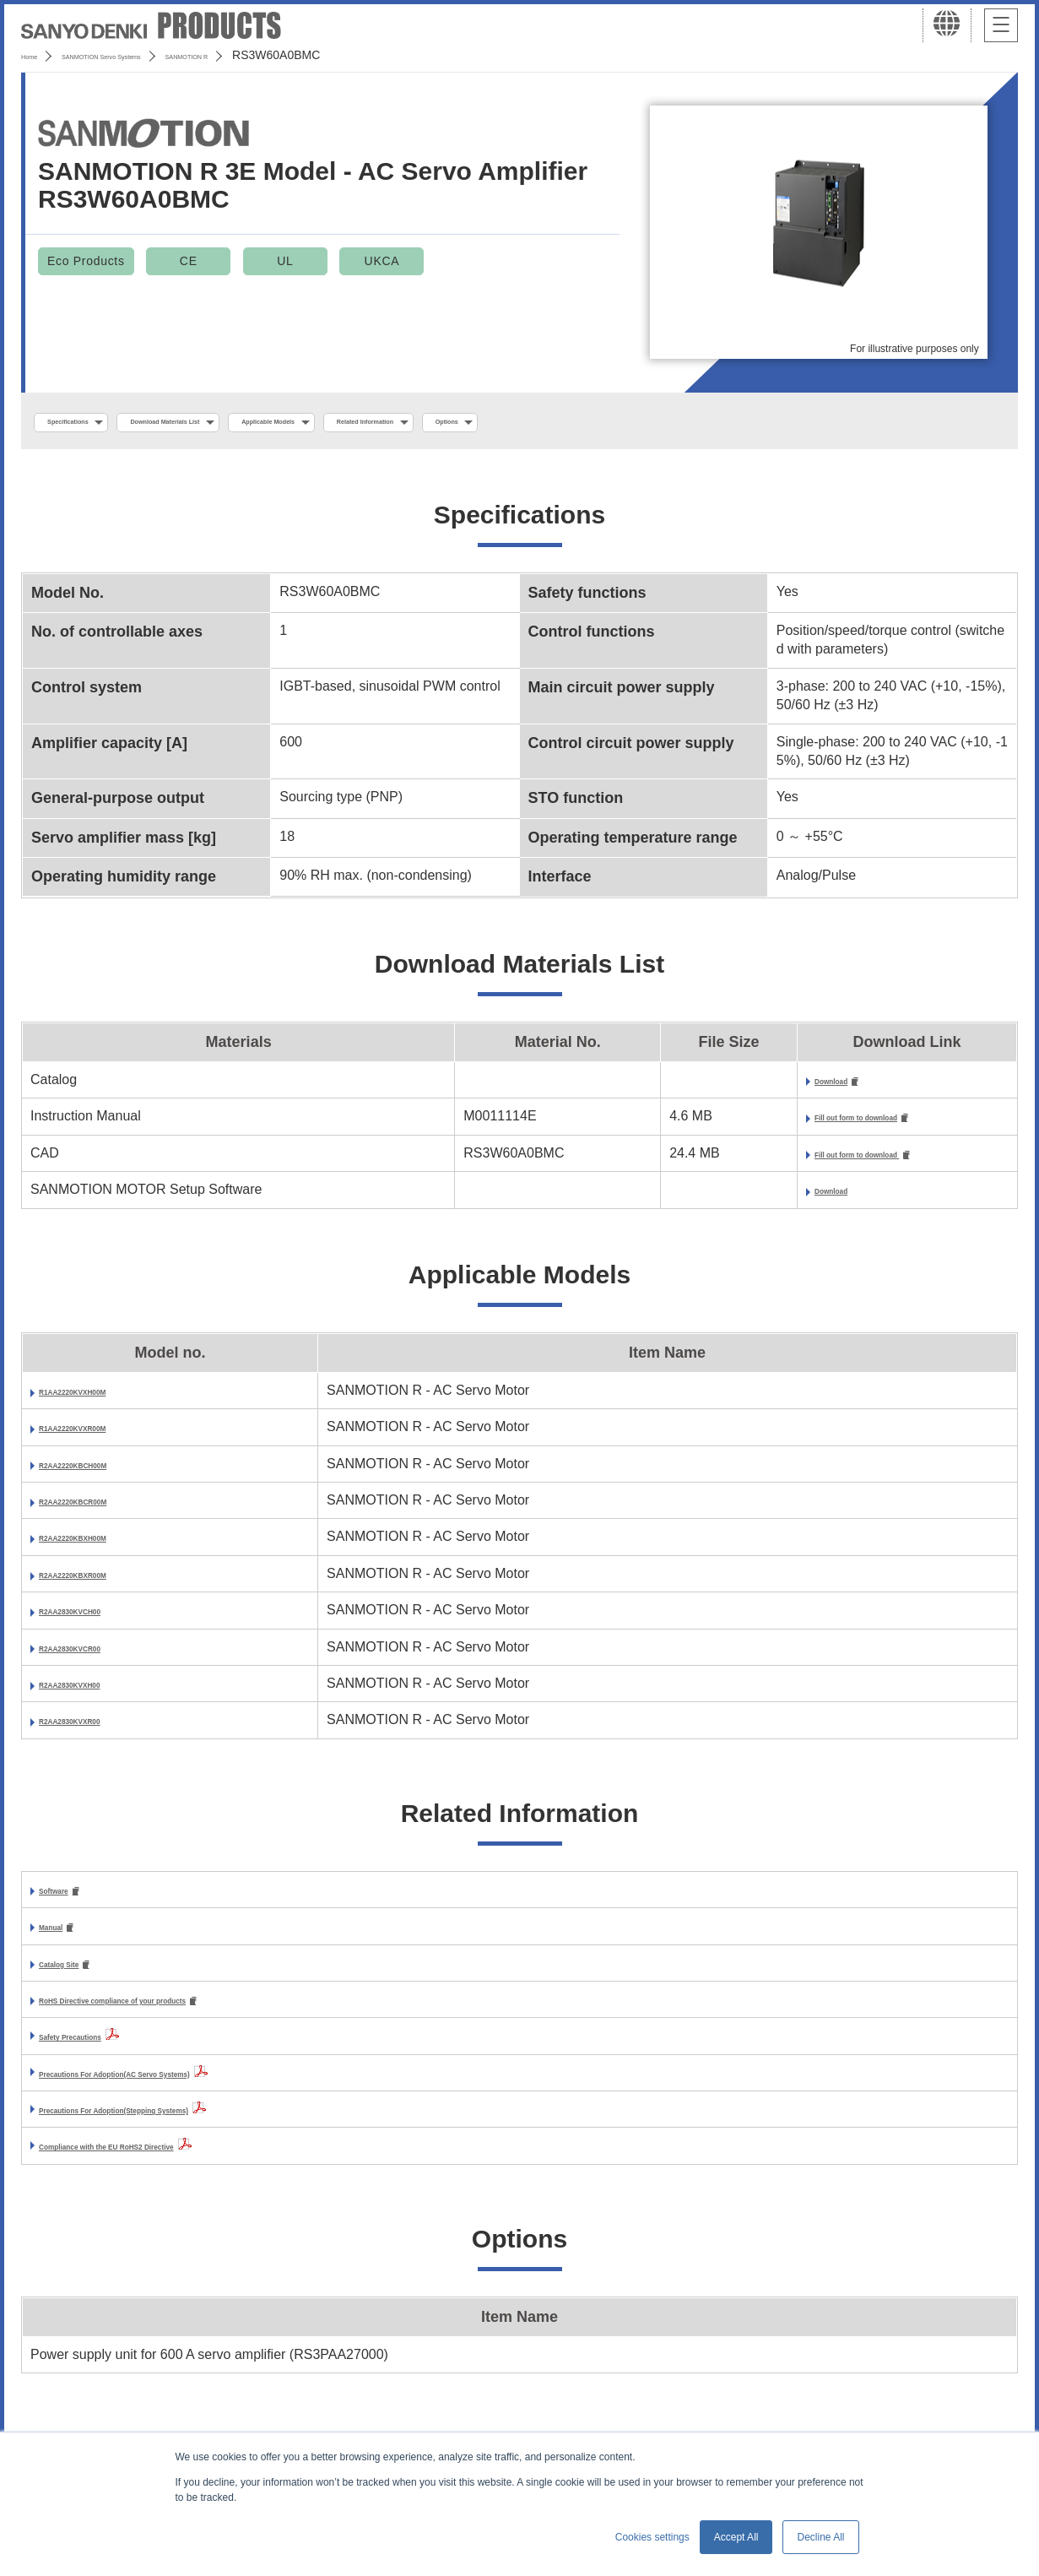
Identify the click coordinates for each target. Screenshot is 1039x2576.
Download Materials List (247, 423)
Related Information (570, 423)
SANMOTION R (297, 55)
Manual (62, 1939)
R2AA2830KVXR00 (98, 1730)
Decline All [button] (820, 2537)
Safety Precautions (99, 2053)
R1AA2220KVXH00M (104, 1400)
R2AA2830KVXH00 (98, 1693)
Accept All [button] (736, 2537)
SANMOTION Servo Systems (154, 55)
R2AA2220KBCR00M (105, 1510)
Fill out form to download (799, 1125)
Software (67, 1901)
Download (751, 1086)
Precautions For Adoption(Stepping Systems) (184, 2125)
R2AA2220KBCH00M (105, 1474)
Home (36, 55)
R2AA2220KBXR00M (104, 1583)
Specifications (91, 423)
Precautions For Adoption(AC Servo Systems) (186, 2089)
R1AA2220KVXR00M (104, 1436)
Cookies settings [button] (652, 2537)
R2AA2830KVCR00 (99, 1657)
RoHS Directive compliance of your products (182, 2016)
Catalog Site (77, 1978)
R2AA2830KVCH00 (99, 1620)
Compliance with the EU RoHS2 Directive (170, 2163)
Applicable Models (415, 423)
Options (696, 423)
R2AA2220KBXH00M (104, 1547)
